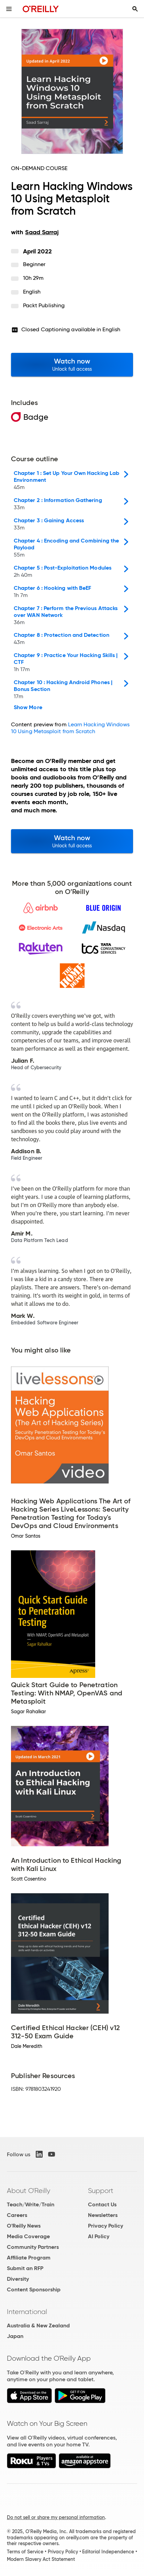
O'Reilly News (24, 2225)
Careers (17, 2215)
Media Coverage (28, 2236)
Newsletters (103, 2215)
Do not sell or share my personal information (56, 2517)
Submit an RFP (25, 2268)
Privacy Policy (105, 2225)
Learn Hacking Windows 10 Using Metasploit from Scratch (70, 728)
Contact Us (102, 2204)
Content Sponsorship (33, 2289)
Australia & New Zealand (38, 2325)
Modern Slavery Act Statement (41, 2559)
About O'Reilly (28, 2190)
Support (100, 2190)
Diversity (18, 2278)
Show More (28, 707)
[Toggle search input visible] (135, 9)
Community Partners (33, 2247)
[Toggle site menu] (9, 9)
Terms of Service (25, 2552)
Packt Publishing (44, 305)
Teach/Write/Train (30, 2204)
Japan (15, 2336)
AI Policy (98, 2236)
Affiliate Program (29, 2257)
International (27, 2311)
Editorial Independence (108, 2552)
